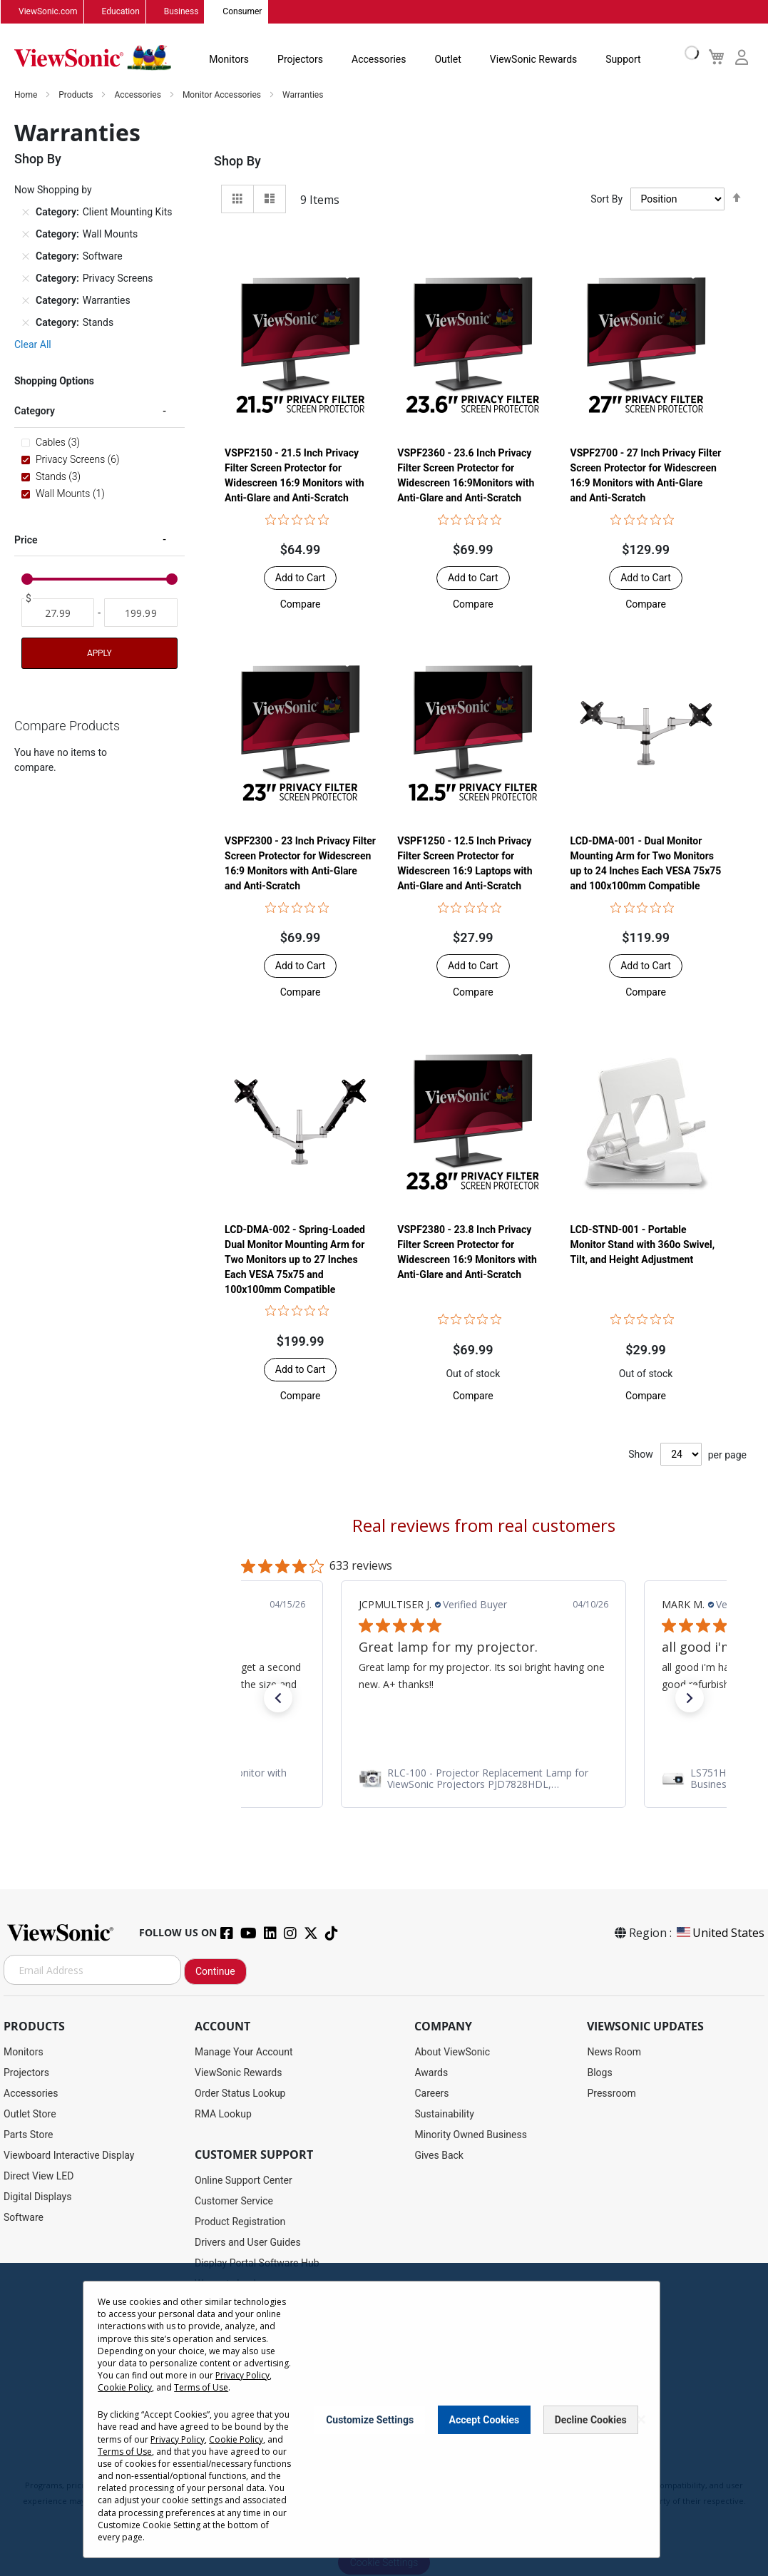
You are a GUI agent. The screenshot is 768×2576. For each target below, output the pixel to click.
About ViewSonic (452, 2052)
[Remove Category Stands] (25, 323)
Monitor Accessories (223, 96)
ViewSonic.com (48, 12)
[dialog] (384, 2419)
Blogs (599, 2073)
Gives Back (439, 2156)
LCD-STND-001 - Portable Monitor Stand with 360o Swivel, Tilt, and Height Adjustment (642, 1244)
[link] (483, 1779)
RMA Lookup (223, 2114)
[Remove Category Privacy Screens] (25, 279)
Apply (99, 654)
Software (23, 2218)
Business (181, 12)
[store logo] (92, 58)
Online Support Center (243, 2181)
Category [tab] (34, 411)
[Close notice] (641, 2419)
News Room (614, 2052)
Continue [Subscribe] (215, 1972)
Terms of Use (201, 2387)
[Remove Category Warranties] (25, 301)
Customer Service (234, 2201)
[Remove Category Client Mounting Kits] (25, 212)
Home (26, 96)
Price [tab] (26, 540)
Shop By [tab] (237, 161)
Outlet (447, 60)
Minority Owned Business (470, 2135)
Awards (431, 2073)
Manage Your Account (244, 2052)
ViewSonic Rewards (533, 60)
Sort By (606, 199)
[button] (300, 604)
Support (622, 60)
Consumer (242, 12)
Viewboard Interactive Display (69, 2156)
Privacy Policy (242, 2375)
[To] (140, 613)
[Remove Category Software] (25, 256)
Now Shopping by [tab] (53, 190)
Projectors (300, 60)
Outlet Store (30, 2114)
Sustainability (443, 2114)
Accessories (379, 60)
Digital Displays (37, 2197)
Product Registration (240, 2222)
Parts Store (28, 2135)
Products (76, 96)
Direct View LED (38, 2176)
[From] (57, 613)
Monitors (229, 60)
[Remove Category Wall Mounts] (25, 234)
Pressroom (611, 2094)
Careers (431, 2094)
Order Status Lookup (240, 2094)
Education (121, 12)
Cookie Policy (125, 2387)
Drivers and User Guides (248, 2243)
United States (719, 1933)
